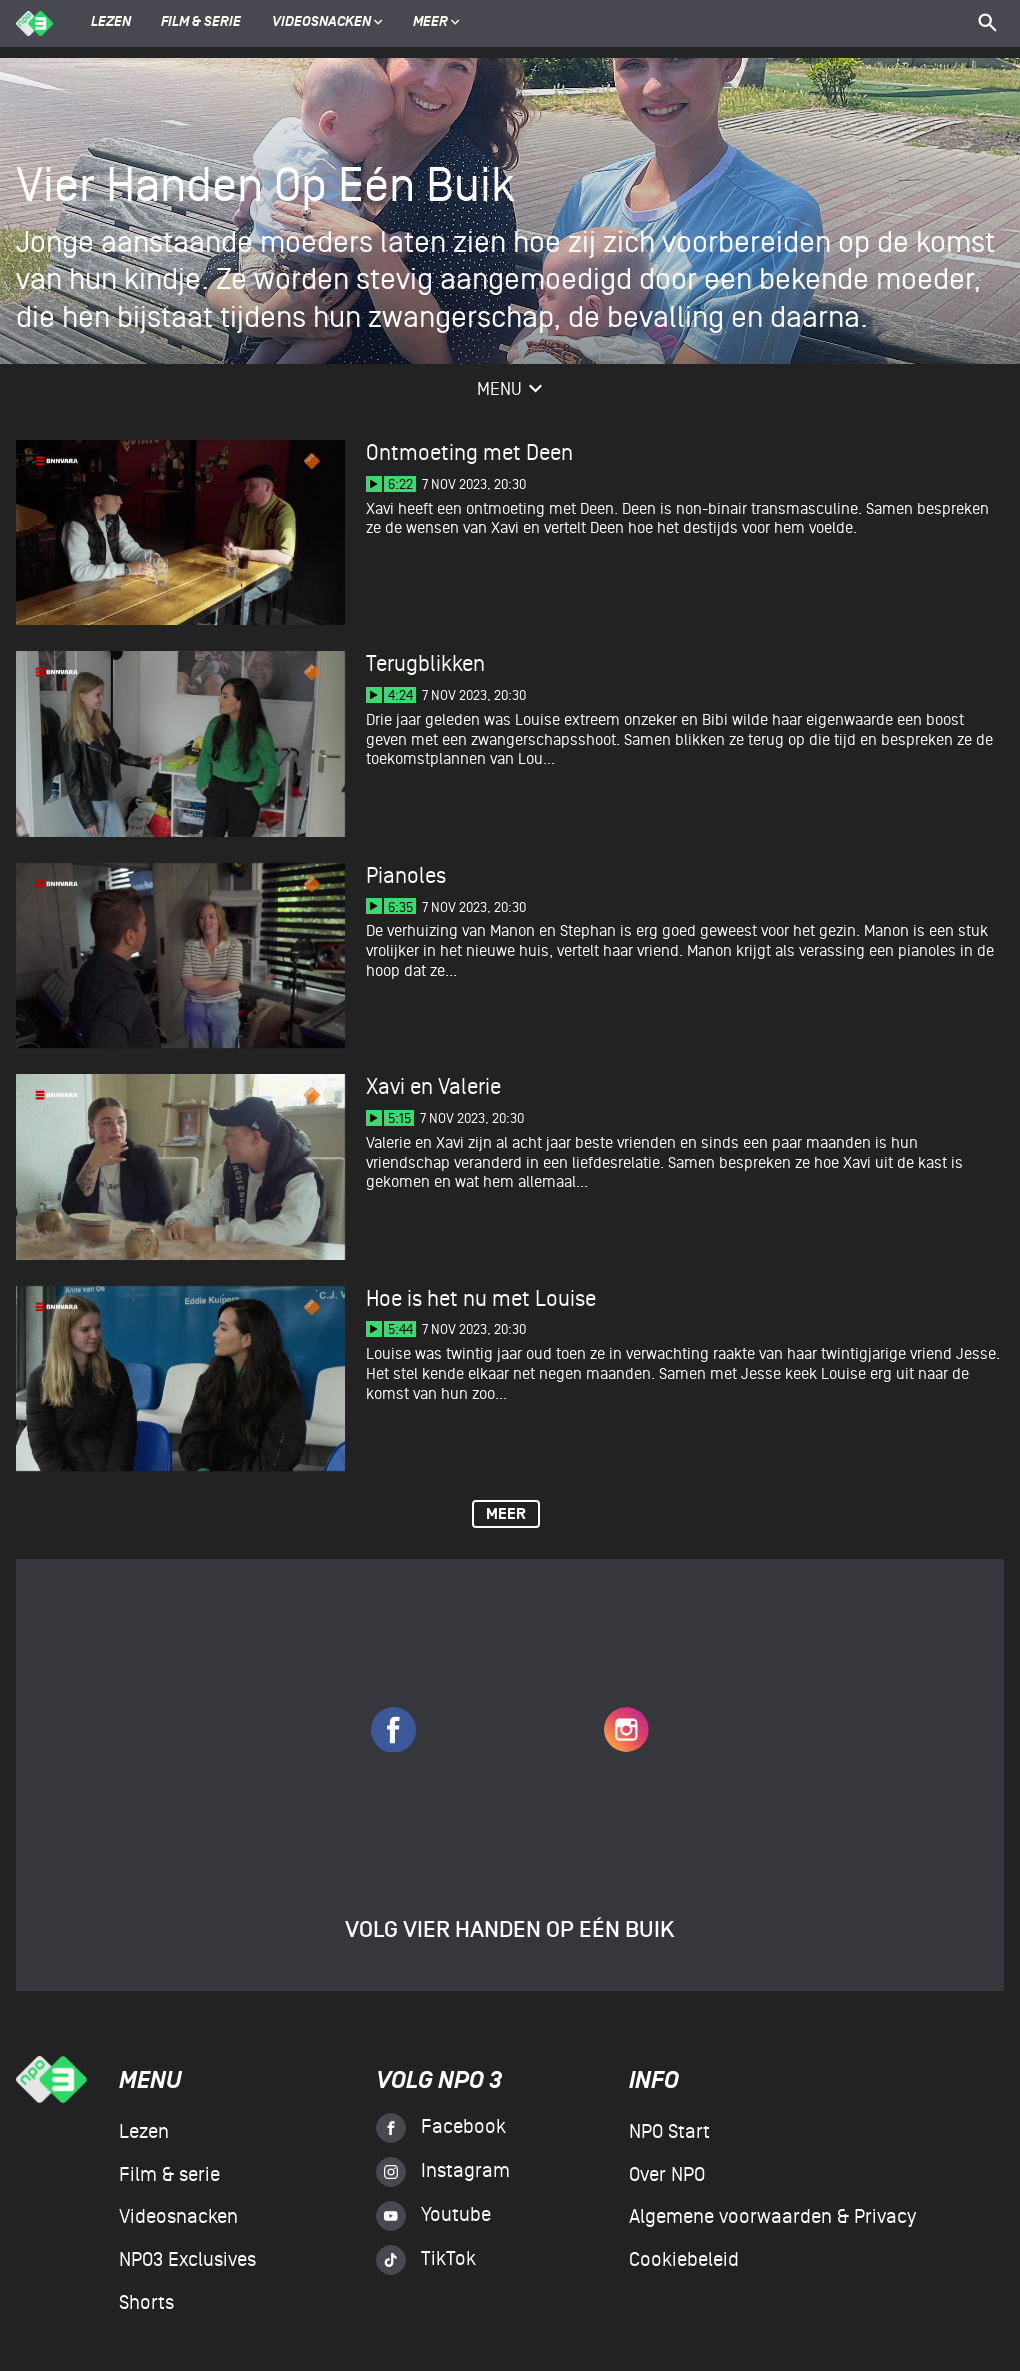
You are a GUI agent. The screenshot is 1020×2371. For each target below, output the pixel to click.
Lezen (111, 23)
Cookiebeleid (684, 2260)
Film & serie (201, 23)
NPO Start (669, 2132)
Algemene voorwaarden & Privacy (772, 2217)
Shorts (146, 2303)
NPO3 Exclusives (187, 2260)
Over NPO (667, 2175)
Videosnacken (321, 23)
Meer (436, 23)
